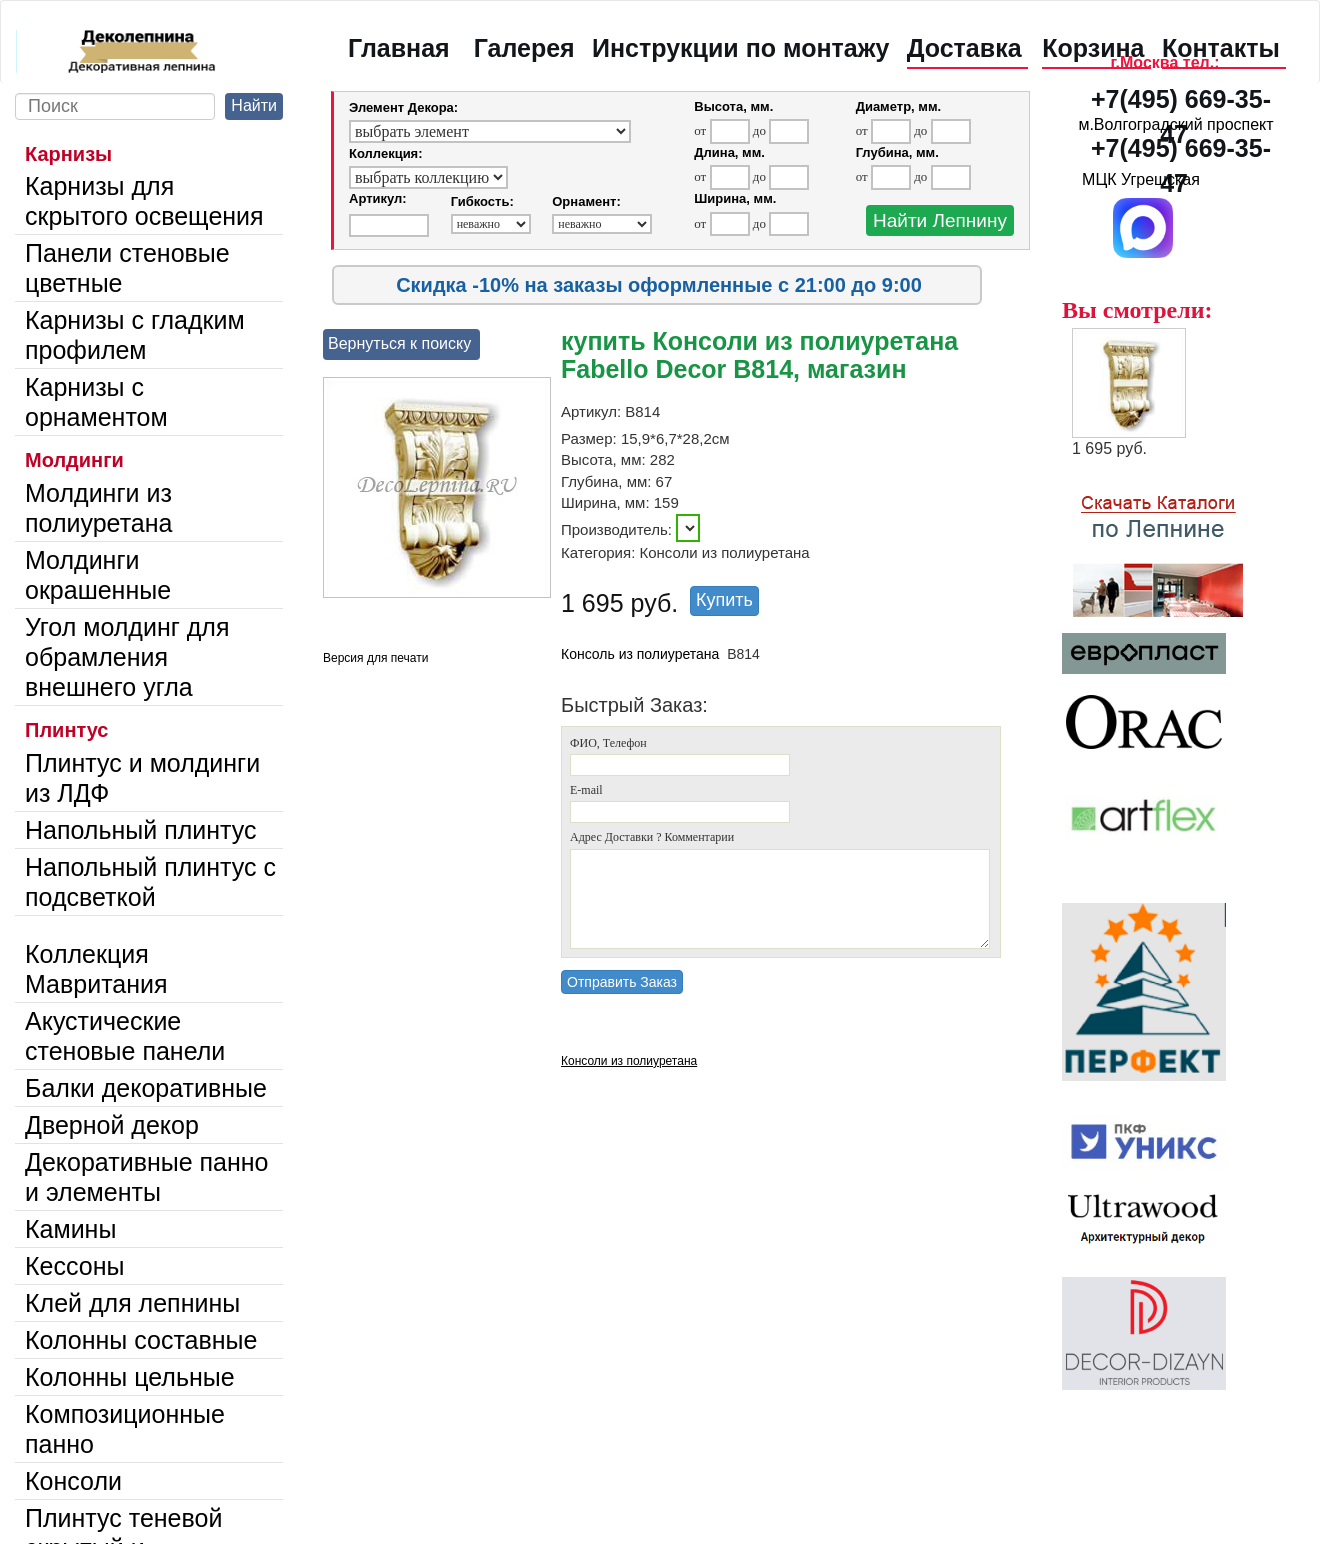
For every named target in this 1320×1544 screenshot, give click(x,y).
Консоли (73, 1481)
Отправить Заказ (622, 982)
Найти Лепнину (940, 220)
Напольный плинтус (141, 830)
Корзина (1093, 48)
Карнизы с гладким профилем (135, 335)
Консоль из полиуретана (640, 654)
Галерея (524, 48)
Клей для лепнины (132, 1303)
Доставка (964, 48)
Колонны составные (141, 1340)
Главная (399, 48)
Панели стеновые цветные (127, 268)
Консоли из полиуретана (629, 1061)
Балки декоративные (146, 1088)
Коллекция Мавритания (96, 969)
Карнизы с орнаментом (96, 402)
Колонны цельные (130, 1377)
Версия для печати (375, 658)
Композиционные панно (125, 1429)
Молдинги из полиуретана (98, 508)
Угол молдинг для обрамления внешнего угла (127, 657)
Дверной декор (112, 1125)
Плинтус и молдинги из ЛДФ (142, 778)
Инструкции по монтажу (740, 48)
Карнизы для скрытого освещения (144, 201)
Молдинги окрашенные (98, 575)
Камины (70, 1229)
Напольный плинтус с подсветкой (150, 882)
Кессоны (74, 1266)
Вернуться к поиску (399, 343)
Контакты (1221, 48)
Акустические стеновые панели (125, 1036)
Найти (254, 105)
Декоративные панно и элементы (147, 1177)
